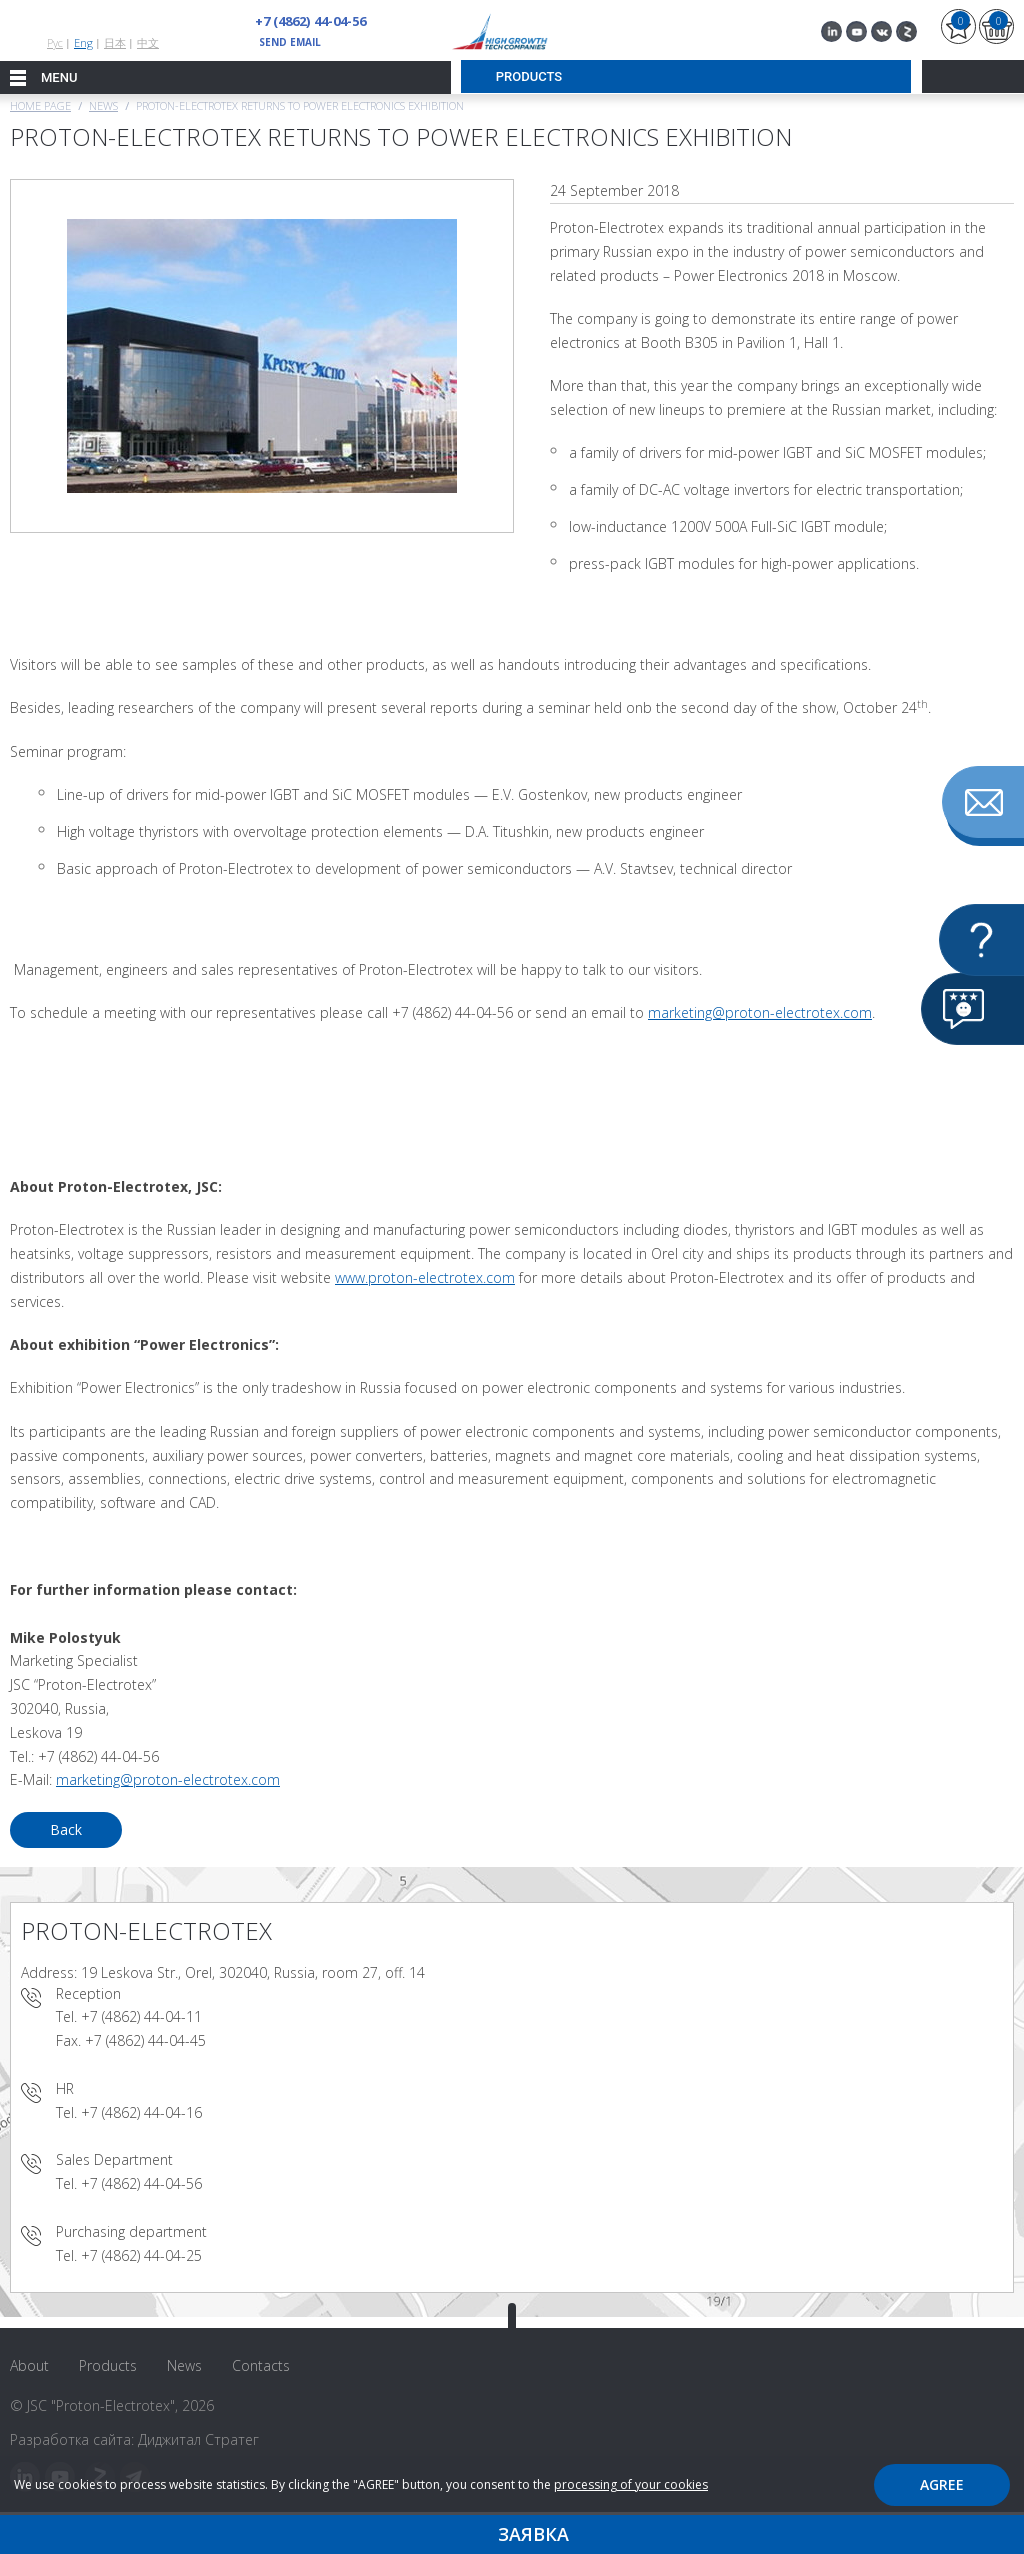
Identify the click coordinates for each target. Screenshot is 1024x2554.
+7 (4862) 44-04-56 (310, 21)
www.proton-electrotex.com (425, 1277)
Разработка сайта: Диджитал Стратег (134, 2439)
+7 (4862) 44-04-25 (141, 2255)
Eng (83, 42)
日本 (115, 42)
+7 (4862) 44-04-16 (141, 2112)
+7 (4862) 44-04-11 (141, 2016)
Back (66, 1829)
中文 (148, 42)
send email (290, 42)
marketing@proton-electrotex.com (760, 1012)
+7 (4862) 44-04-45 (145, 2040)
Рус (55, 42)
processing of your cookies (631, 2484)
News (103, 105)
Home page (40, 105)
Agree (942, 2484)
